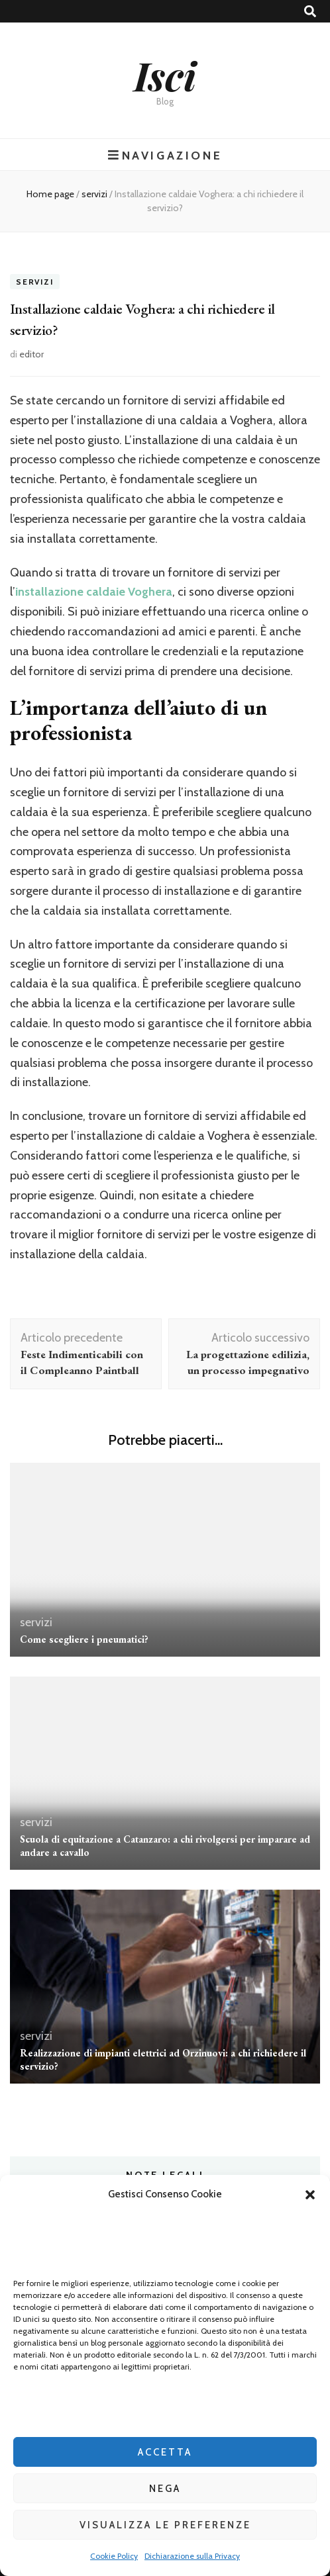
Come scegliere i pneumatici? (84, 1639)
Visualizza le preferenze (165, 2525)
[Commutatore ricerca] (310, 11)
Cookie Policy (114, 2556)
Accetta (165, 2452)
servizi (35, 282)
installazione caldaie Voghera (93, 591)
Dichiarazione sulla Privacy (192, 2556)
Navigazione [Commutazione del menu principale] (165, 155)
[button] (310, 2194)
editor (31, 354)
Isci (165, 74)
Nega (165, 2489)
